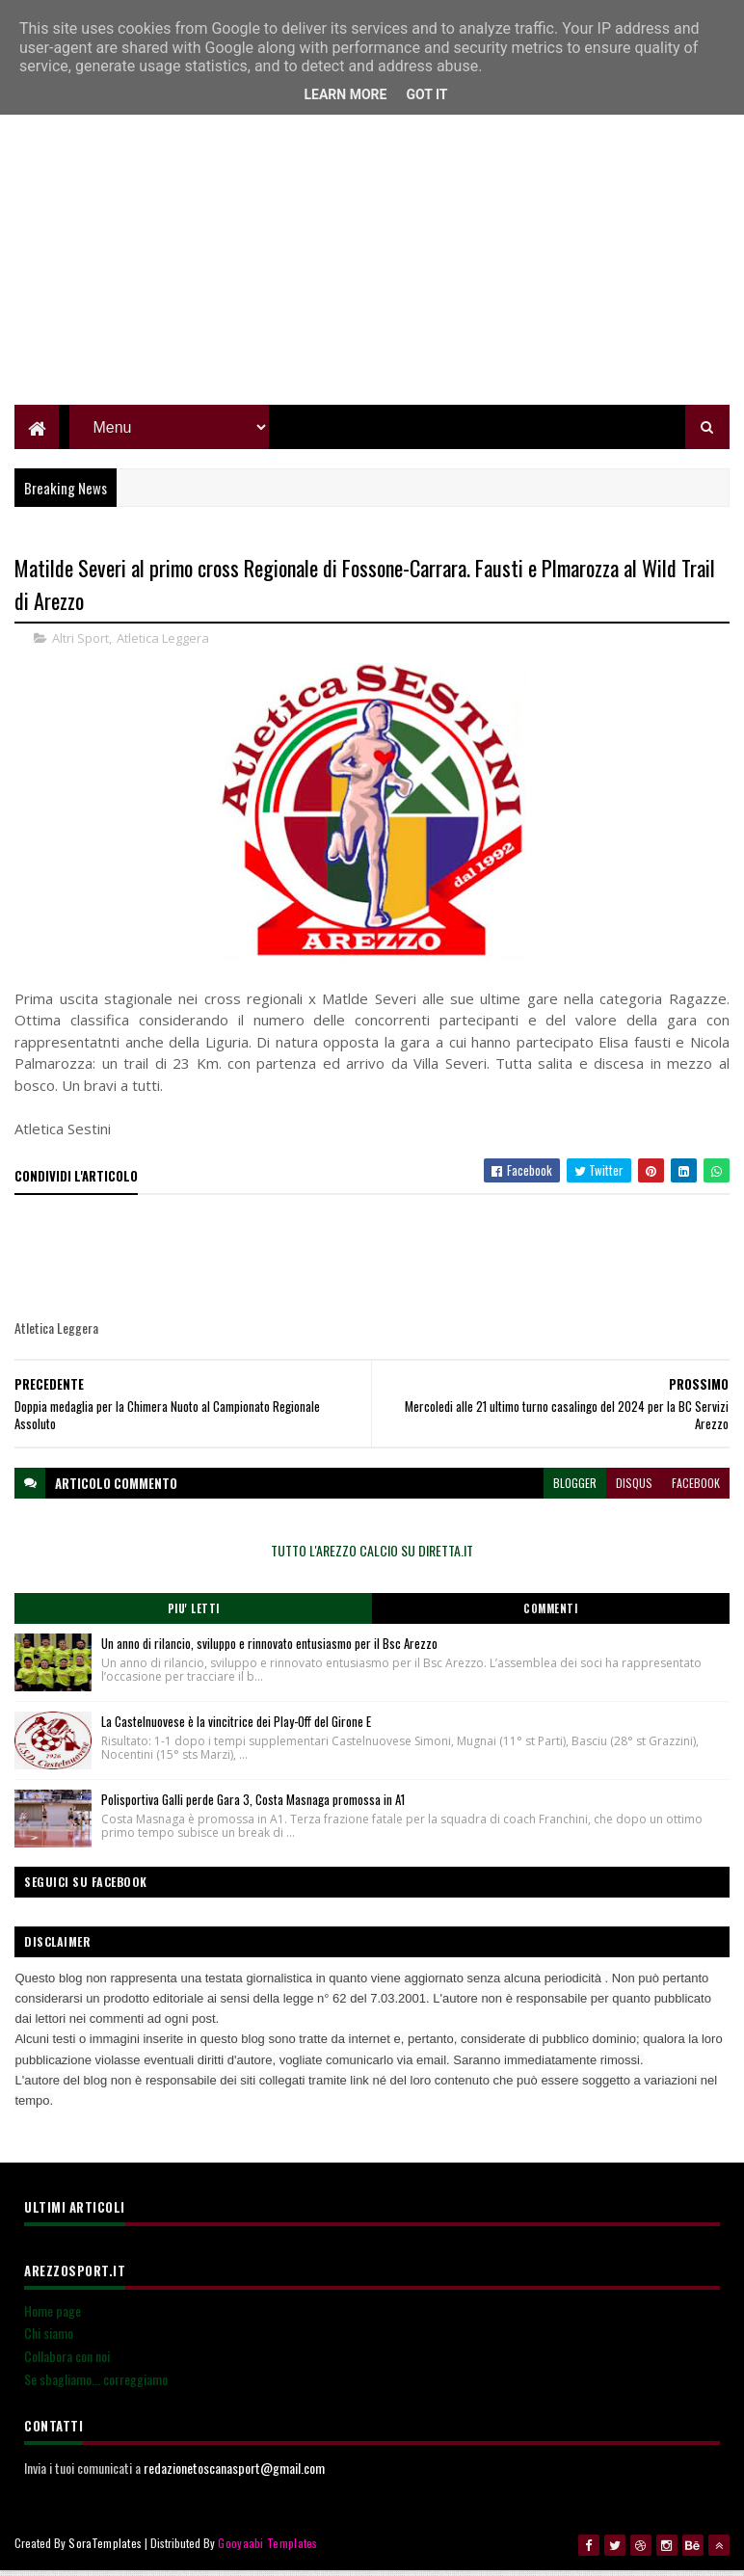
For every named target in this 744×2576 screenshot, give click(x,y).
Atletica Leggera (163, 644)
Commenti (550, 1615)
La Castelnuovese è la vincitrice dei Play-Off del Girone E (236, 1728)
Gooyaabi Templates (267, 2549)
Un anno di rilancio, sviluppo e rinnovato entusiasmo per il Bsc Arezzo (269, 1650)
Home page (52, 2317)
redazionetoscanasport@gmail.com (234, 2474)
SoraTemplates (105, 2549)
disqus (634, 1489)
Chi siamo (48, 2339)
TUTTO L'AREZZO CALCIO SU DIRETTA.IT (372, 1557)
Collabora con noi (67, 2362)
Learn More (345, 94)
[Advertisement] (372, 275)
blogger (575, 1489)
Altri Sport (80, 644)
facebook (696, 1489)
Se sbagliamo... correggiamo (96, 2386)
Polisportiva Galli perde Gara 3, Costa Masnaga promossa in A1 (253, 1806)
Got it (426, 94)
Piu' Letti (194, 1615)
